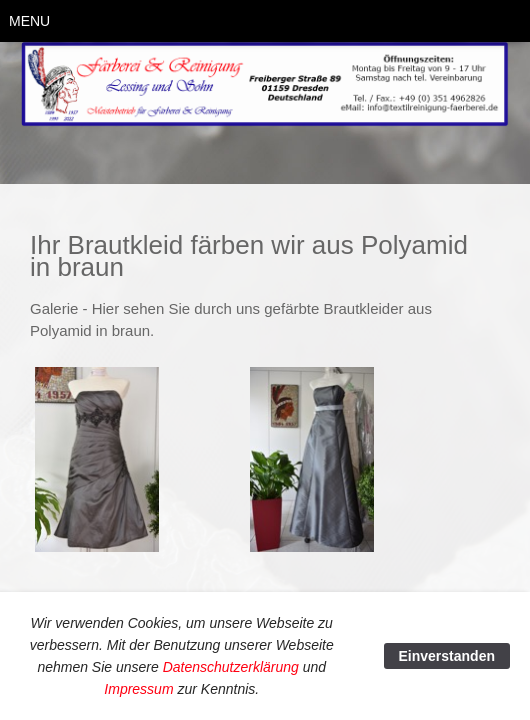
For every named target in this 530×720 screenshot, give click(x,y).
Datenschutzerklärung (231, 667)
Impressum (138, 689)
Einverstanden (447, 656)
